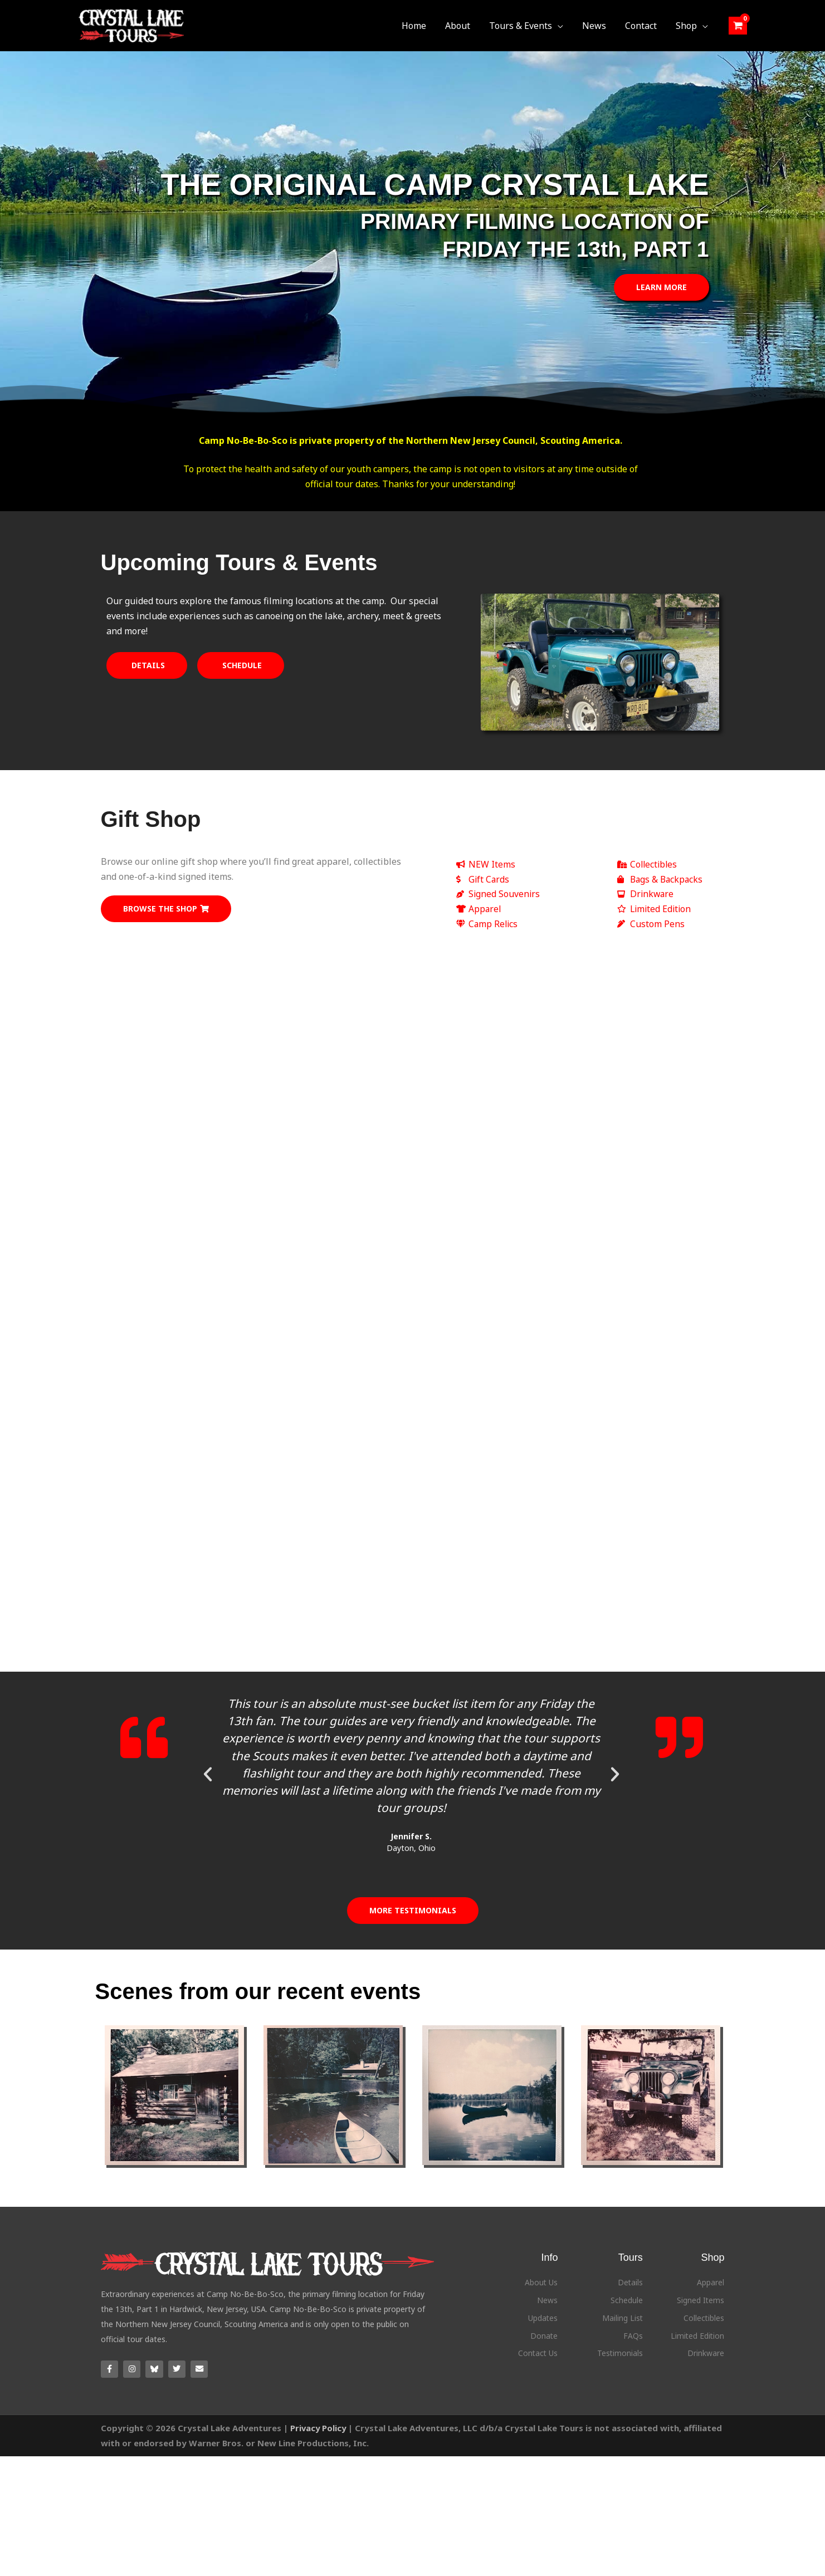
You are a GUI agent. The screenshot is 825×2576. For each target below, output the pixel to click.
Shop (712, 2272)
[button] (561, 25)
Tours (630, 2272)
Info (549, 2272)
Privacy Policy (319, 2442)
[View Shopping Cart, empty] (738, 25)
